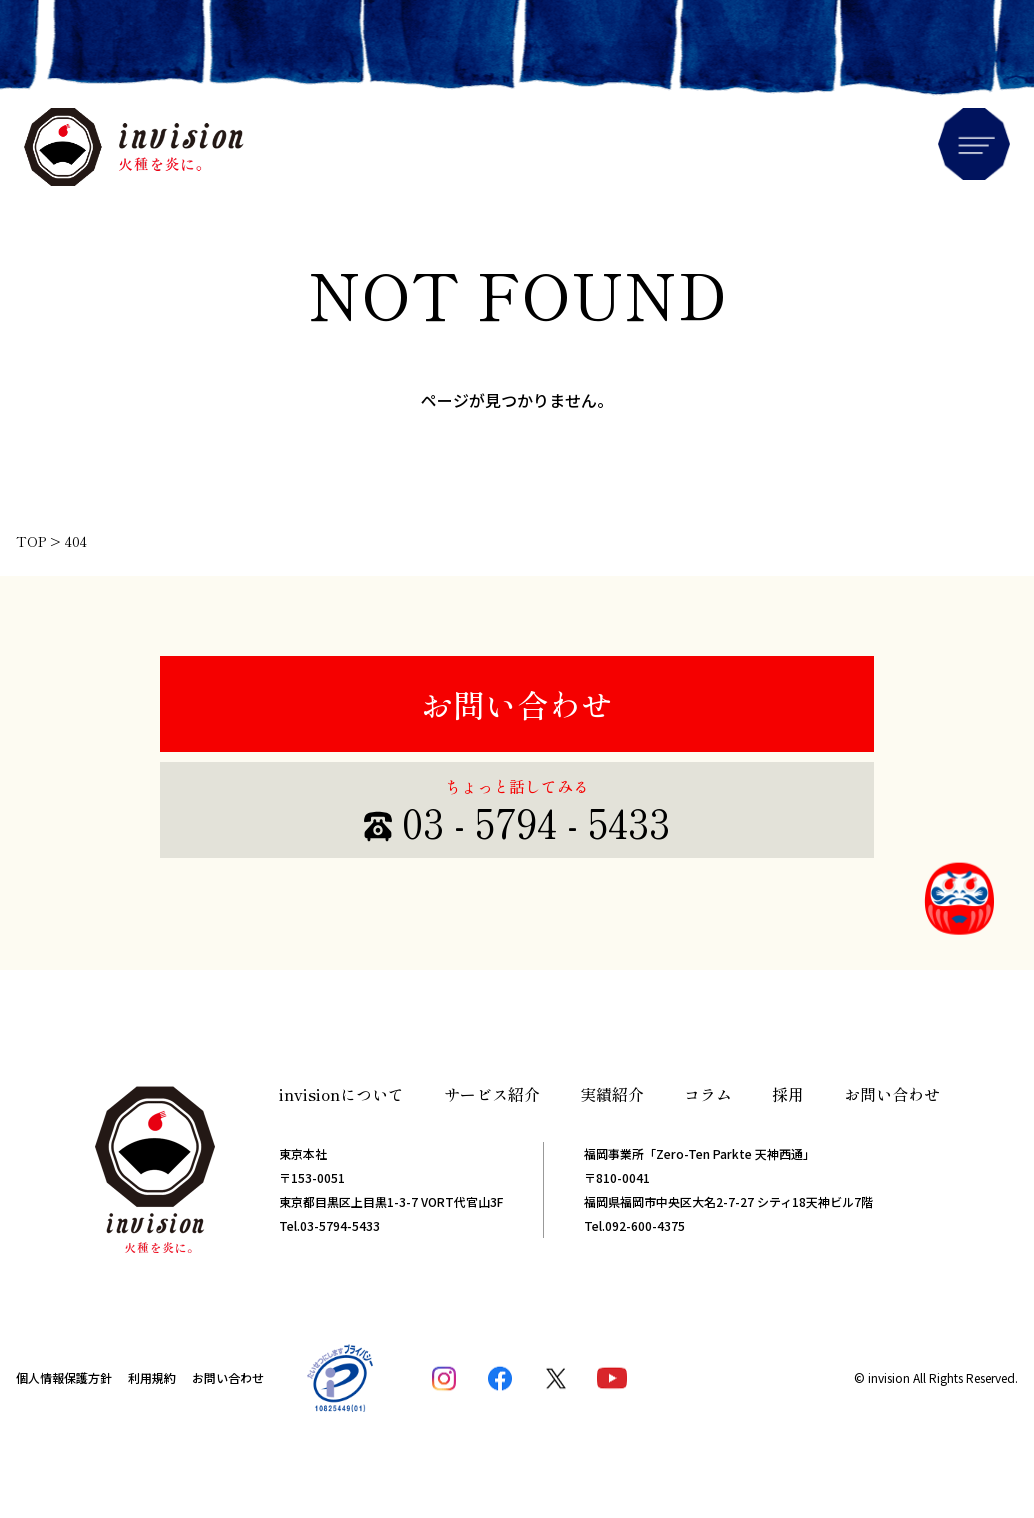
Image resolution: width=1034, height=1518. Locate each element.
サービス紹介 (492, 1094)
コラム (708, 1094)
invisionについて (341, 1094)
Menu (974, 144)
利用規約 (152, 1377)
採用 (788, 1094)
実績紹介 (612, 1094)
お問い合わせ (517, 704)
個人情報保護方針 (64, 1377)
